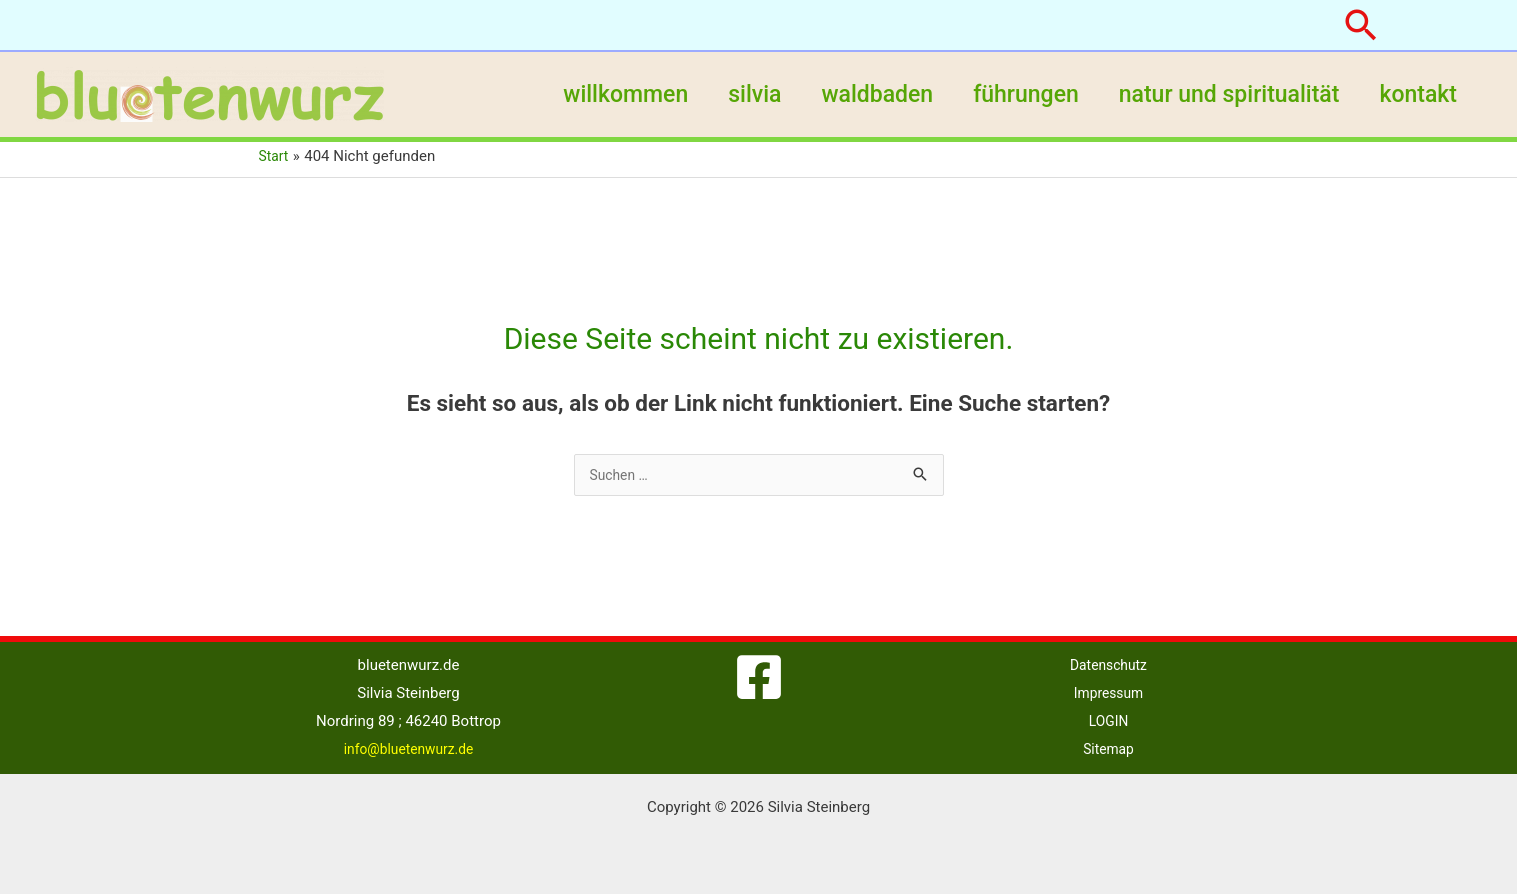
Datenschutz (1109, 667)
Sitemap (1108, 751)
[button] (1361, 25)
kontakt (1415, 94)
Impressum (1108, 695)
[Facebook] (759, 679)
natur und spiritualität (1220, 94)
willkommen (592, 94)
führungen (1011, 94)
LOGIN (1108, 723)
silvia (727, 94)
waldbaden (856, 94)
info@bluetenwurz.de (408, 751)
